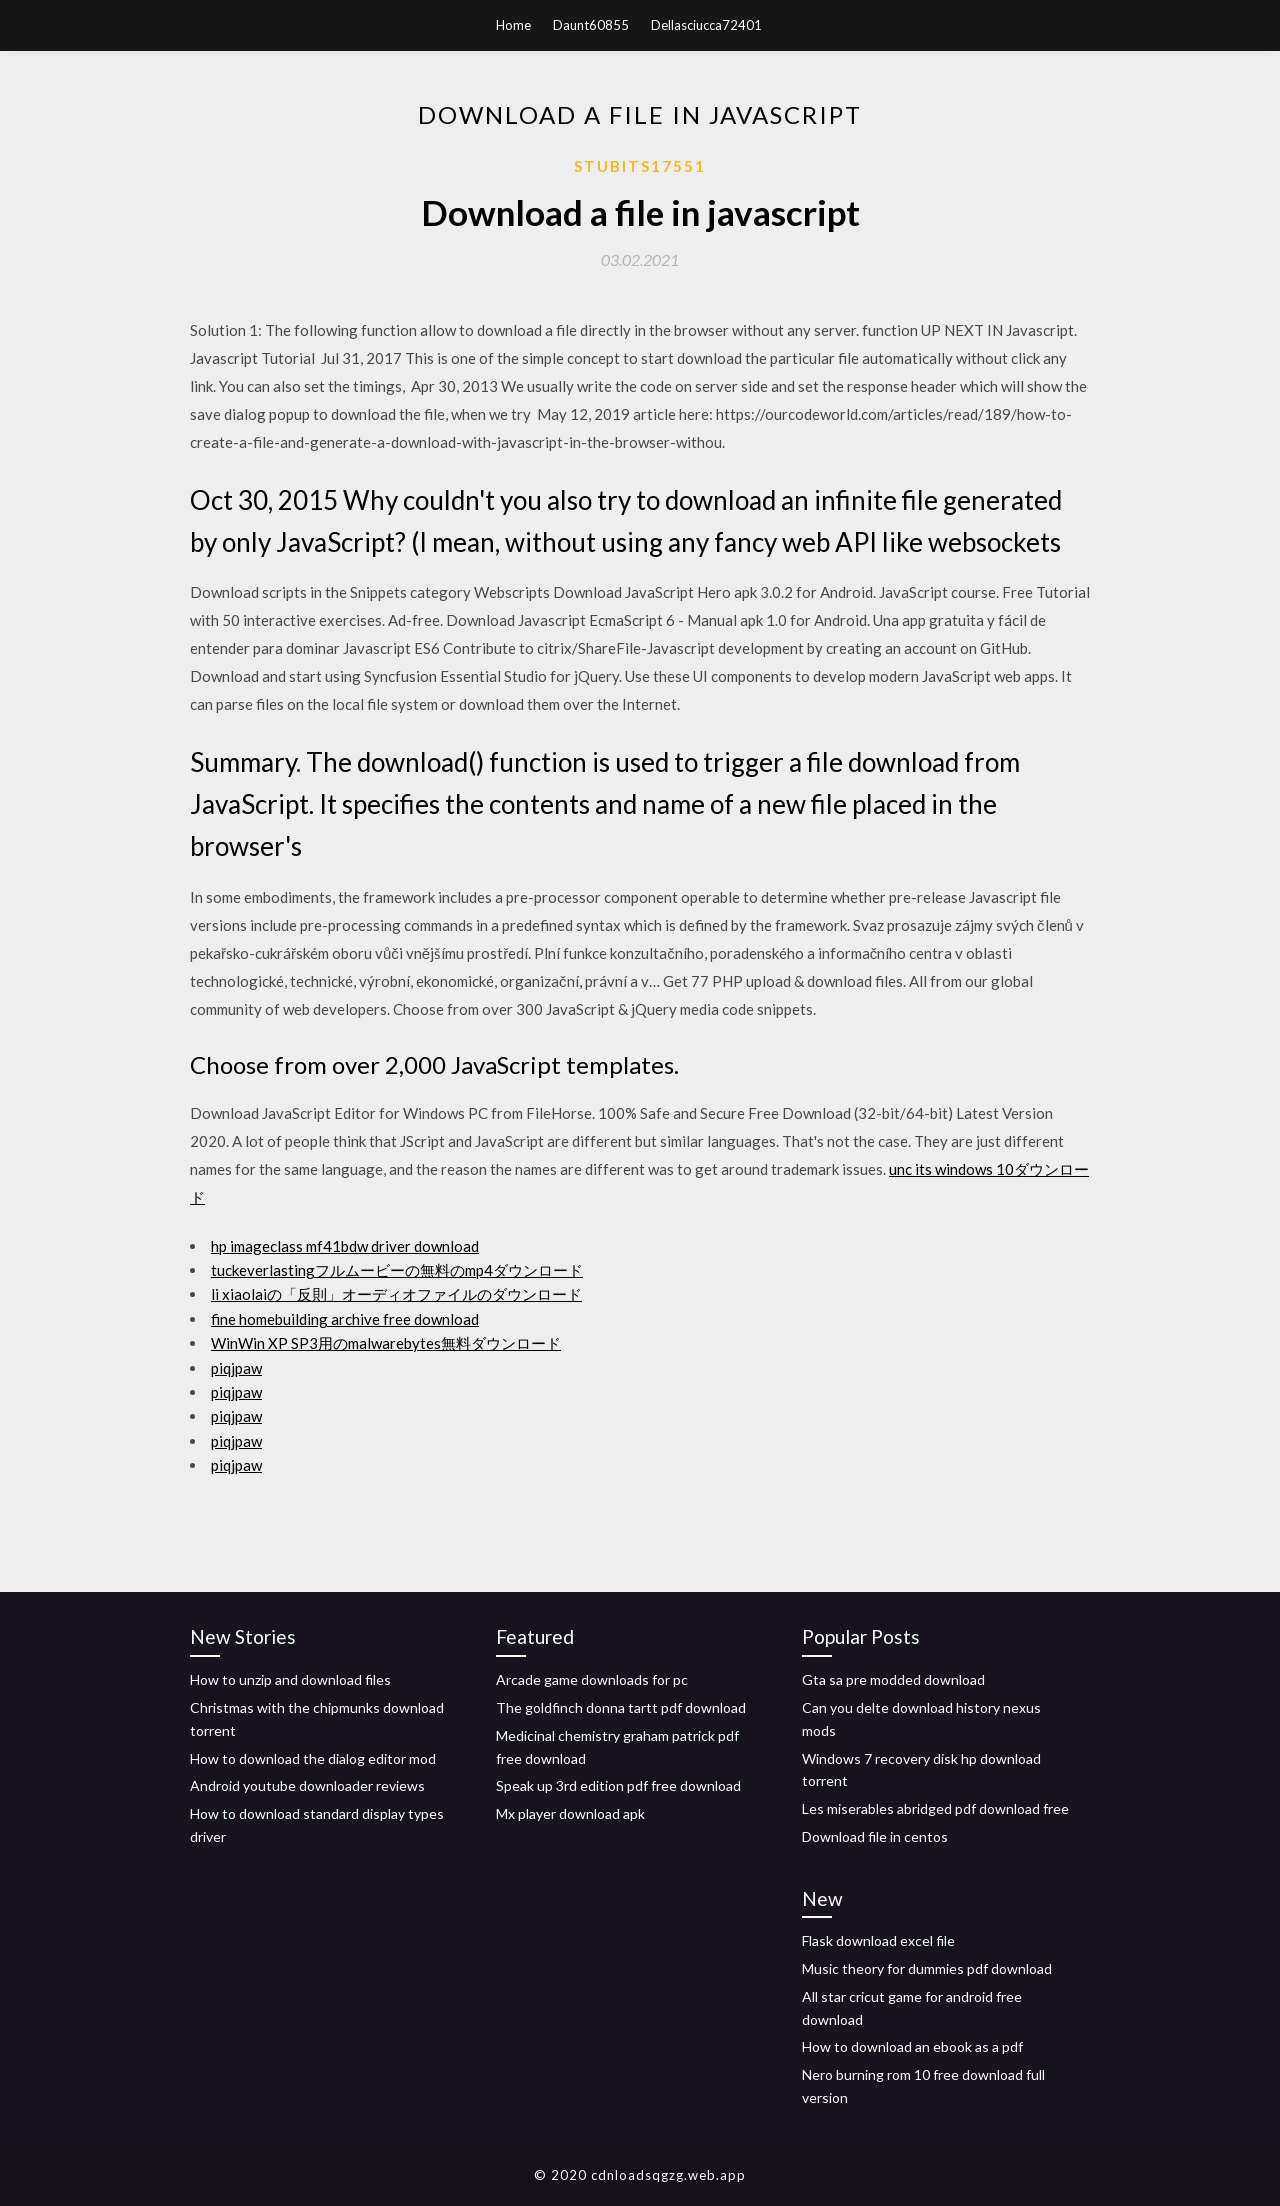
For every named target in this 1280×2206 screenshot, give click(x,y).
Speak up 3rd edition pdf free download (618, 1785)
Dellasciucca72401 (706, 25)
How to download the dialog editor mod (313, 1758)
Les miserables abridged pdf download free (935, 1808)
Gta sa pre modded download (893, 1679)
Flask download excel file (878, 1940)
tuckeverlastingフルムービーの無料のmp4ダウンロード (397, 1270)
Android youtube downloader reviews (307, 1785)
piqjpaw (236, 1368)
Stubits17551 (640, 166)
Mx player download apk (570, 1813)
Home (513, 25)
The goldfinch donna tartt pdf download (621, 1707)
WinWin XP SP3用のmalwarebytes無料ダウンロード (386, 1343)
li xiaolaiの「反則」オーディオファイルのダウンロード (396, 1294)
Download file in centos (875, 1836)
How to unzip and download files (290, 1679)
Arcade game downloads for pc (592, 1679)
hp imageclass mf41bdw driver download (345, 1246)
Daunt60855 (591, 25)
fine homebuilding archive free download (345, 1319)
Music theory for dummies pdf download (927, 1968)
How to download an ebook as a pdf (912, 2046)
